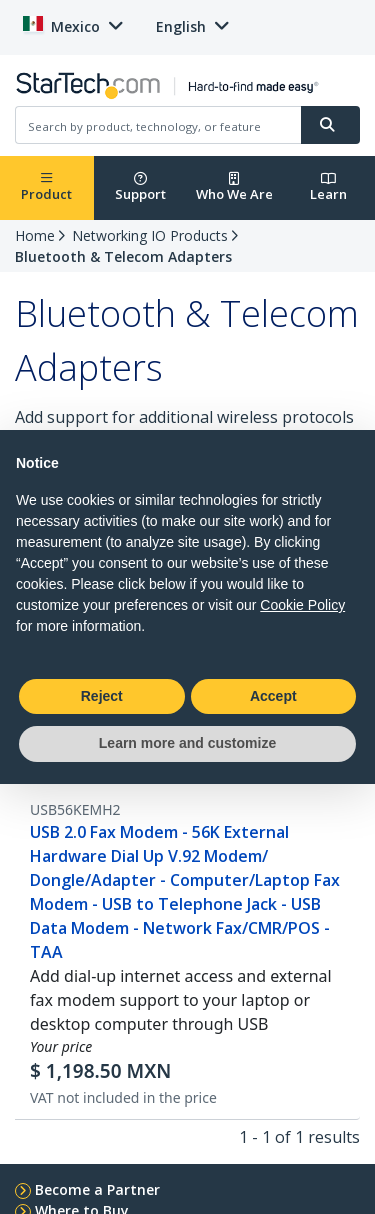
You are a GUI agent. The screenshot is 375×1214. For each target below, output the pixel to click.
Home (35, 235)
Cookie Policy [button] (302, 605)
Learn (328, 187)
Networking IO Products (150, 235)
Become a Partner (97, 1189)
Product (46, 187)
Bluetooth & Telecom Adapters (123, 256)
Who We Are (234, 187)
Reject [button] (102, 696)
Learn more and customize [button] (187, 743)
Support (140, 187)
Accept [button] (273, 696)
